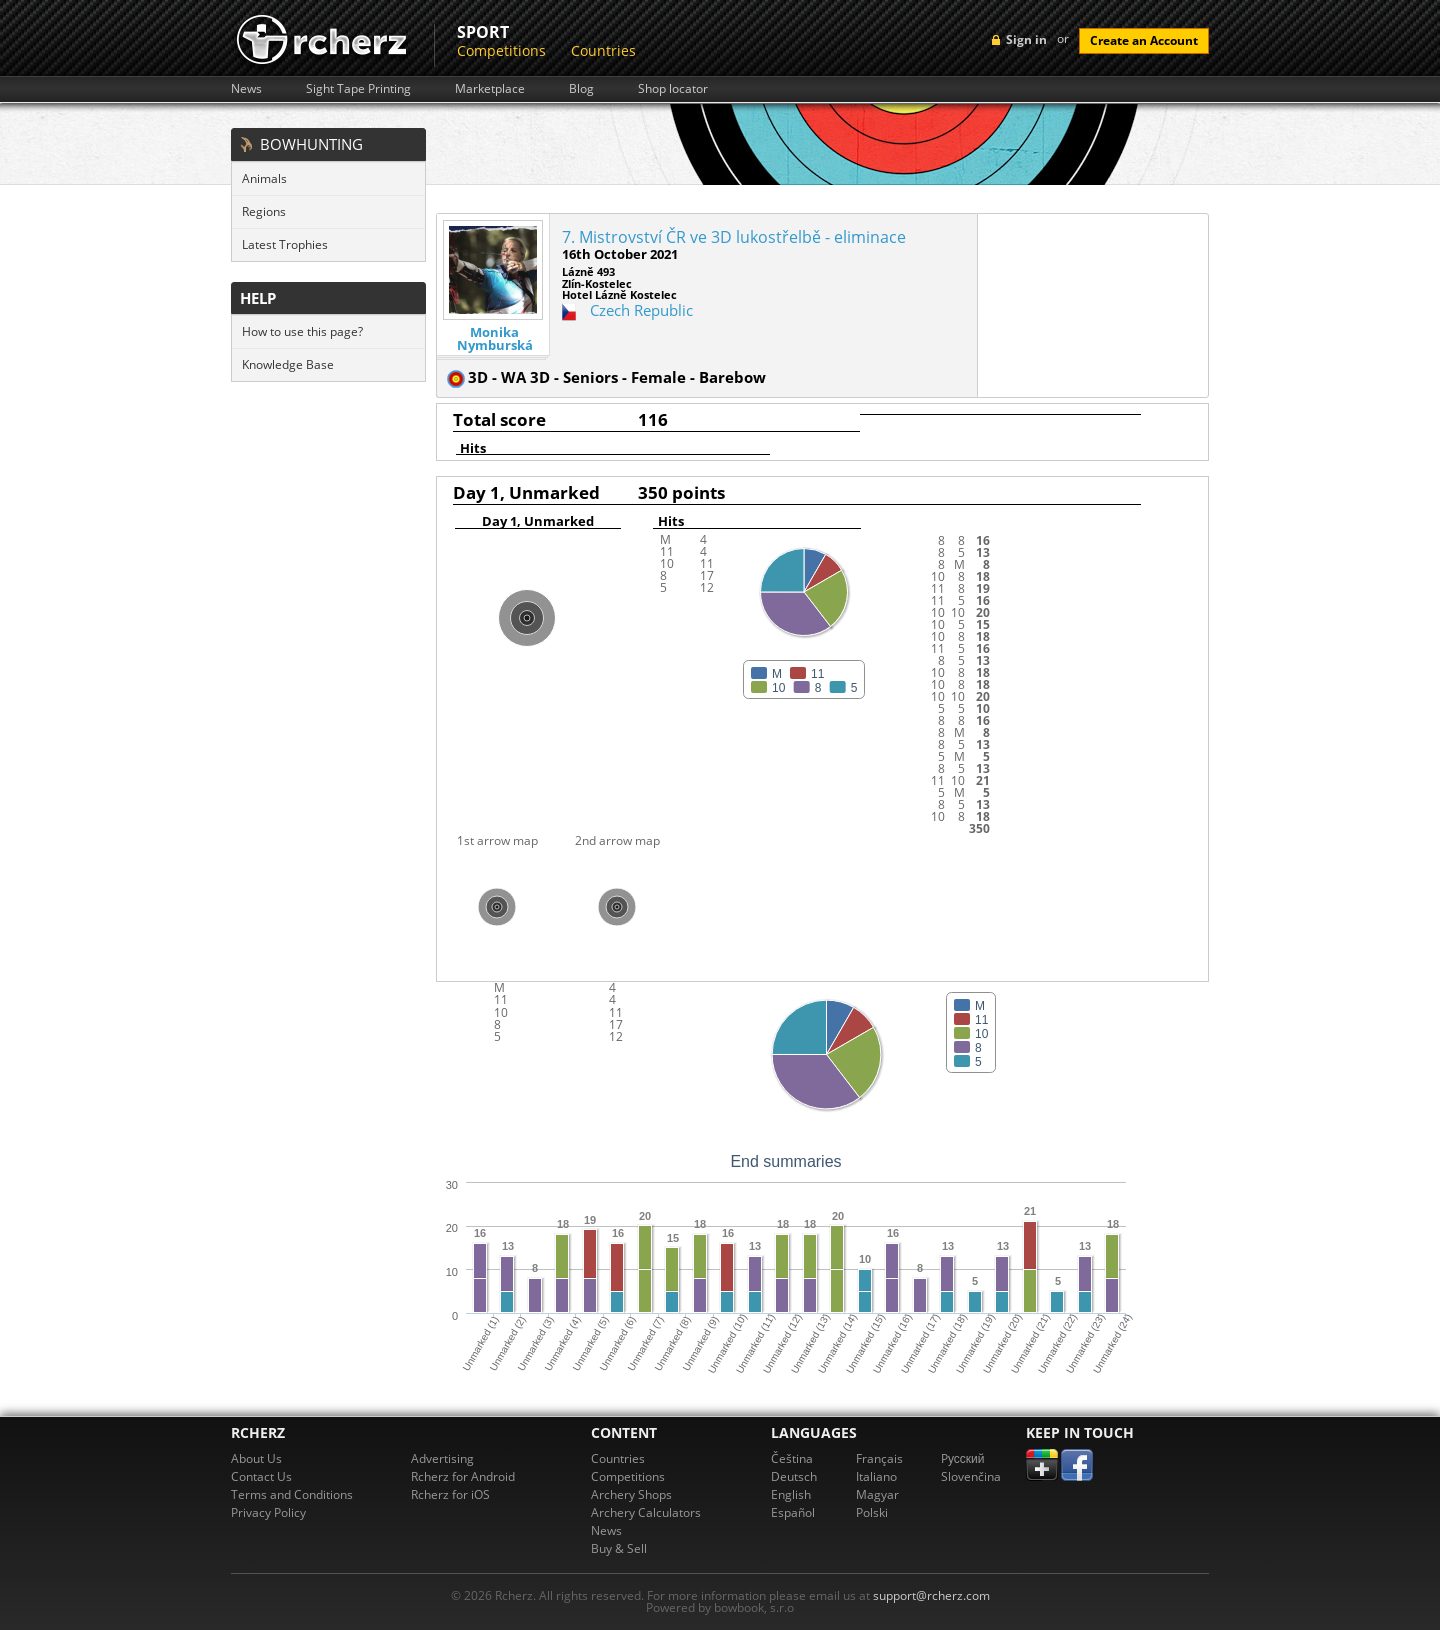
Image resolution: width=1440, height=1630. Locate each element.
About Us (256, 1458)
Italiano (876, 1476)
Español (793, 1512)
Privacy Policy (268, 1512)
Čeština (792, 1458)
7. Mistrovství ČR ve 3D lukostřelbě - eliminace (734, 237)
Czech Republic (641, 310)
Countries (603, 50)
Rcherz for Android (463, 1476)
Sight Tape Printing (358, 89)
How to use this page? (302, 331)
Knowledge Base (288, 364)
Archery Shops (631, 1494)
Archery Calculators (646, 1512)
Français (879, 1458)
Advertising (442, 1458)
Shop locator (673, 89)
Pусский (963, 1458)
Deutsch (794, 1476)
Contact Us (261, 1476)
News (246, 89)
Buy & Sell (619, 1548)
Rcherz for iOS (450, 1494)
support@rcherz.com (931, 1595)
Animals (264, 178)
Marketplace (490, 89)
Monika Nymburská (495, 339)
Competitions (501, 50)
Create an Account (1144, 40)
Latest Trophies (285, 244)
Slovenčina (971, 1476)
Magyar (877, 1494)
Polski (872, 1512)
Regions (264, 211)
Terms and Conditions (292, 1494)
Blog (581, 89)
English (791, 1494)
